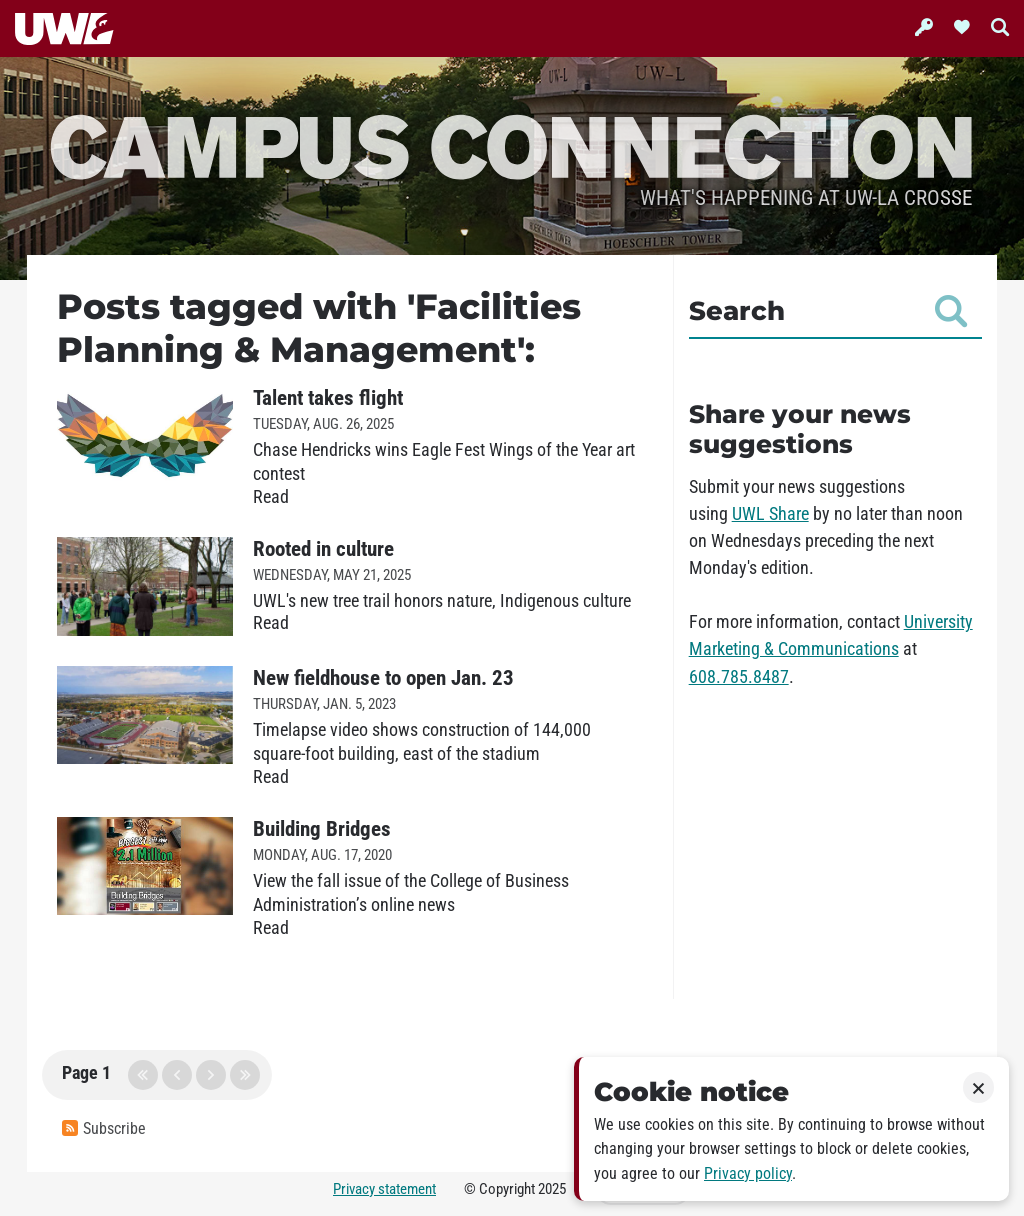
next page (211, 1075)
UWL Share (770, 514)
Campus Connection (512, 144)
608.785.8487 (739, 677)
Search (828, 311)
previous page (177, 1075)
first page (143, 1075)
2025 (552, 1189)
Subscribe (104, 1128)
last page (245, 1075)
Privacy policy (748, 1173)
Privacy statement (384, 1189)
